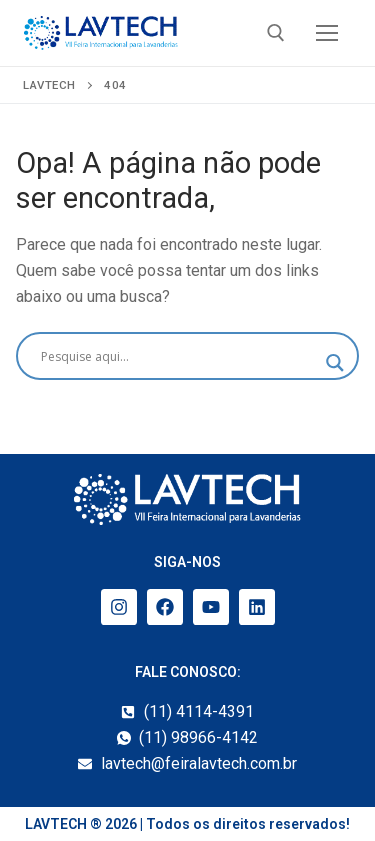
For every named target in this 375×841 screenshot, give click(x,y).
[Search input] (178, 356)
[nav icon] (327, 33)
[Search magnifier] (335, 363)
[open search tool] (276, 33)
